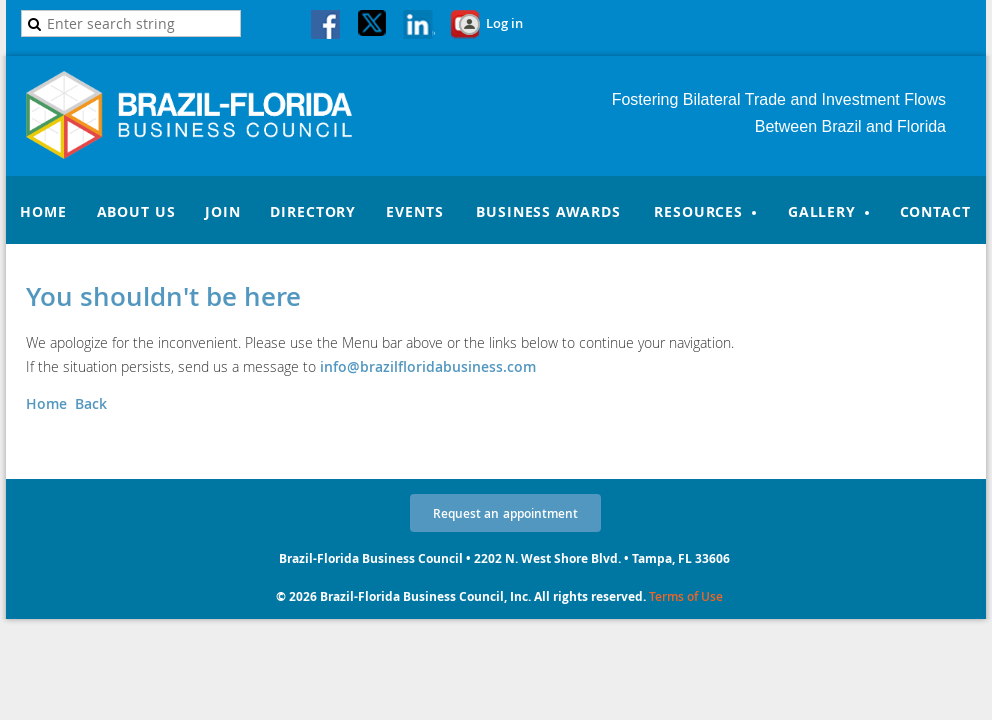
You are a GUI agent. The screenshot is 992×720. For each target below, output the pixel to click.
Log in (504, 23)
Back (91, 403)
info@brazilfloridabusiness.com (428, 366)
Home (46, 403)
